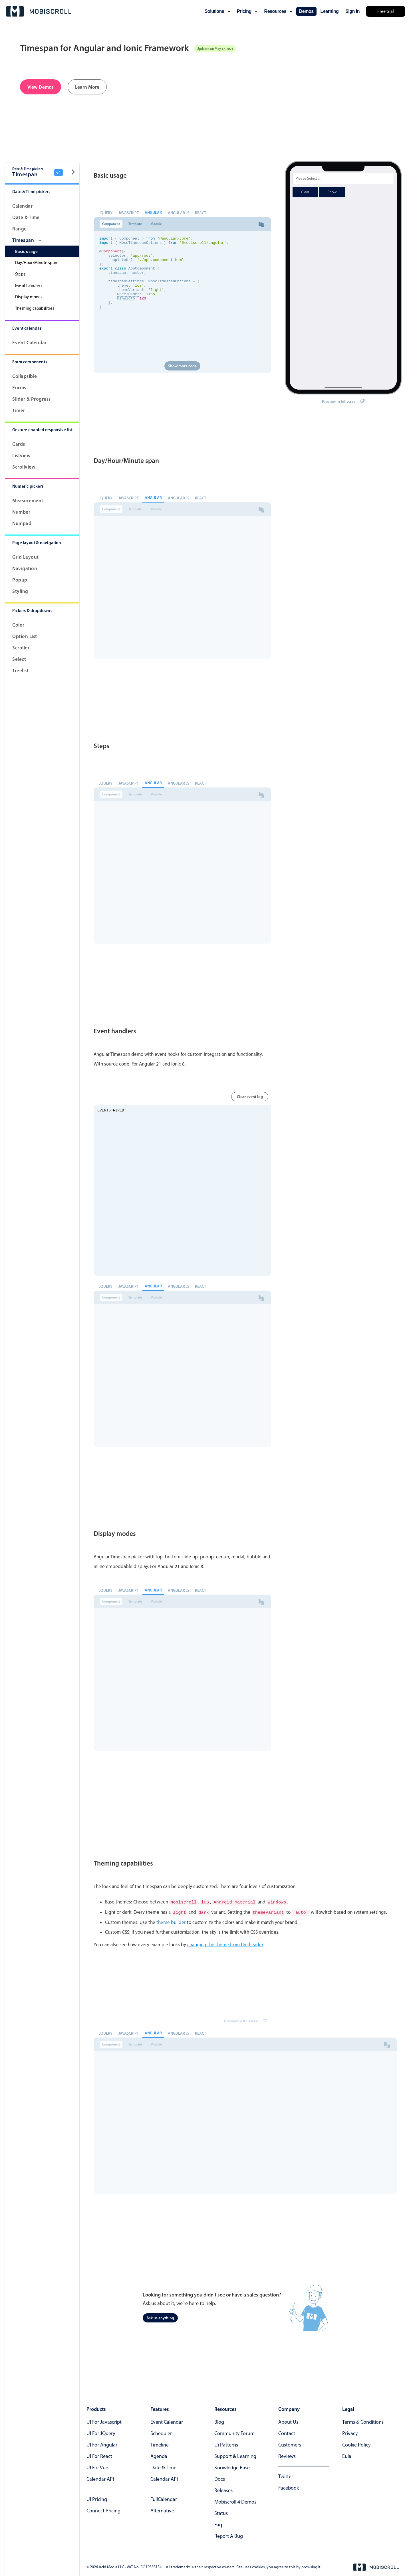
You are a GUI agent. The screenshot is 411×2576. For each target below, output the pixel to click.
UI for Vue (97, 2466)
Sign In (352, 11)
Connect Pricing (103, 2509)
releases (223, 2489)
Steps (20, 274)
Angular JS (178, 212)
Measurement (27, 500)
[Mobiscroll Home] (38, 11)
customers (289, 2444)
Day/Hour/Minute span (36, 262)
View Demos (40, 87)
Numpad (21, 523)
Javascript (128, 212)
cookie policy (356, 2444)
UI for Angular (101, 2444)
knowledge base (232, 2466)
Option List (24, 636)
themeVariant (130, 300)
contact (286, 2432)
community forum (234, 2432)
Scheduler (161, 2432)
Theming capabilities (34, 308)
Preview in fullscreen (343, 387)
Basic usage (26, 251)
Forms (19, 387)
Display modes (29, 296)
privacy (350, 2432)
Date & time (163, 2466)
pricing (247, 11)
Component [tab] (111, 224)
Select (19, 659)
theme (122, 295)
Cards (18, 444)
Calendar (22, 206)
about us (288, 2421)
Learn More (87, 87)
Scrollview (23, 467)
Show (332, 177)
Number (21, 512)
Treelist (20, 670)
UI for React (99, 2455)
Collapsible (24, 376)
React (200, 212)
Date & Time (26, 217)
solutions (217, 11)
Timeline (159, 2444)
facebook (288, 2487)
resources (278, 11)
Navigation (24, 568)
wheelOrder (128, 305)
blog (219, 2421)
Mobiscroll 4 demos (235, 2501)
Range (19, 229)
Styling (20, 591)
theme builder (171, 1921)
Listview (21, 455)
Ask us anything (160, 2316)
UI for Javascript (104, 2421)
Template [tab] (135, 224)
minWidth (126, 310)
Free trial (385, 11)
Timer (18, 410)
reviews (287, 2455)
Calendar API (100, 2478)
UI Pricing (96, 2498)
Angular (153, 212)
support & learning (235, 2455)
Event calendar (29, 342)
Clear (305, 177)
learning (330, 11)
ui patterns (226, 2444)
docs (219, 2478)
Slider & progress (31, 399)
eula (346, 2455)
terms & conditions (363, 2421)
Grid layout (25, 557)
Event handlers (28, 285)
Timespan (26, 240)
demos (306, 11)
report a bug (228, 2535)
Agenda (158, 2455)
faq (218, 2523)
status (221, 2512)
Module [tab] (156, 224)
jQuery (105, 212)
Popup (19, 580)
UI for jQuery (100, 2432)
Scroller (20, 648)
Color (18, 625)
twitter (285, 2475)
